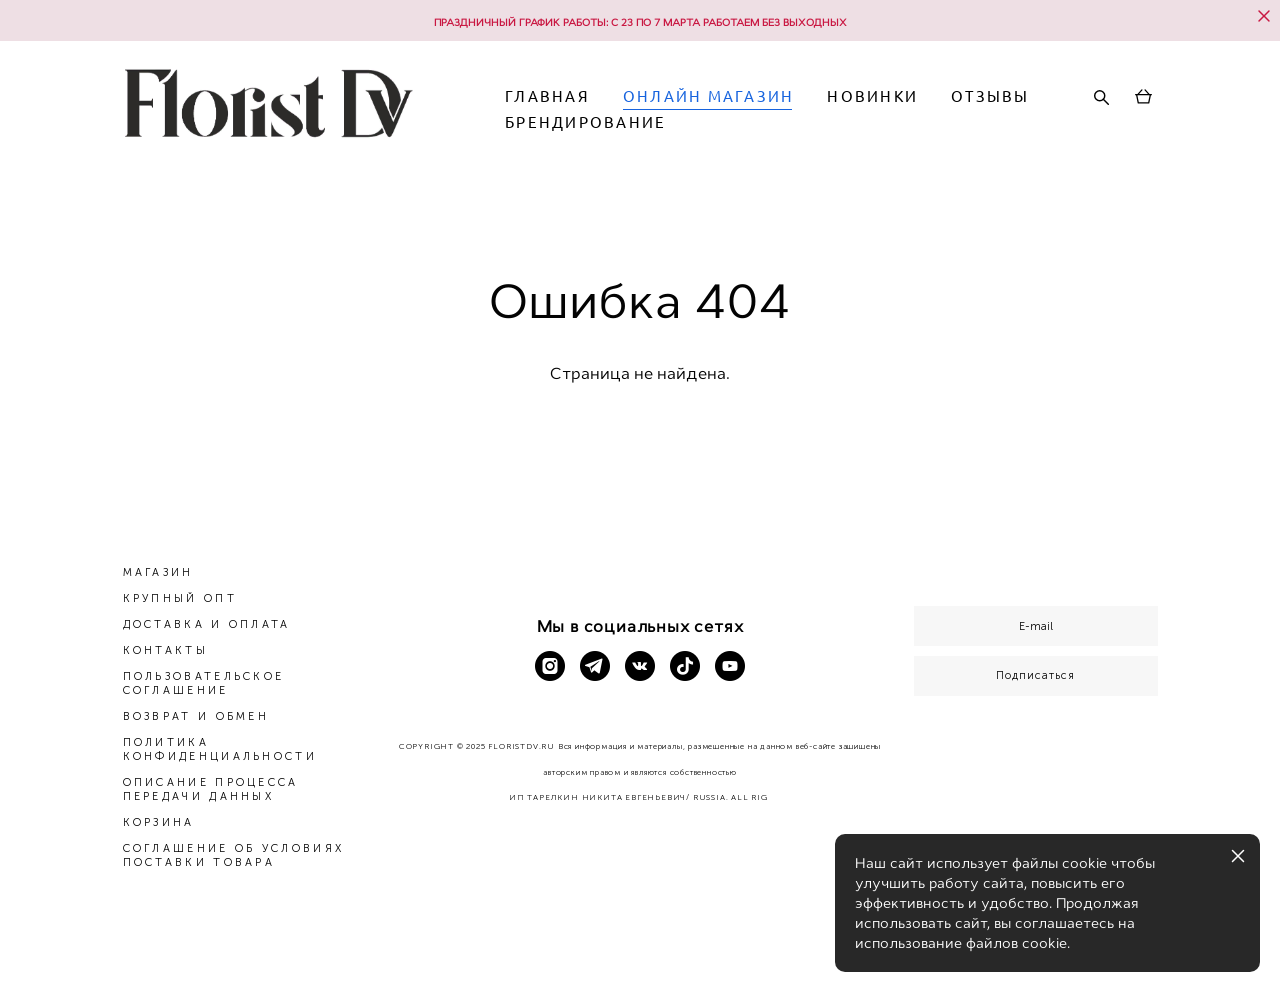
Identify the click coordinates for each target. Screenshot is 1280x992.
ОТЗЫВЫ (612, 136)
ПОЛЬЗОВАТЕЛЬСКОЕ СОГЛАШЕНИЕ (204, 683)
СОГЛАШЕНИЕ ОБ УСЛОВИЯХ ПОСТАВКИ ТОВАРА (234, 855)
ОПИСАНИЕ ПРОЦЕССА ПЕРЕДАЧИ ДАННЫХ (211, 789)
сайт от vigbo (640, 944)
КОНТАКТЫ (165, 650)
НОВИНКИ (940, 110)
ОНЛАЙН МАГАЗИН (776, 110)
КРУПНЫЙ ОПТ (180, 598)
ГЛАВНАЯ (615, 110)
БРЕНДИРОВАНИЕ (764, 136)
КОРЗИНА (159, 822)
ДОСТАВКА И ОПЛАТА (207, 624)
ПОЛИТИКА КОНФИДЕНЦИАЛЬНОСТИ (220, 749)
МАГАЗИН (158, 572)
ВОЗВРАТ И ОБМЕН (196, 716)
